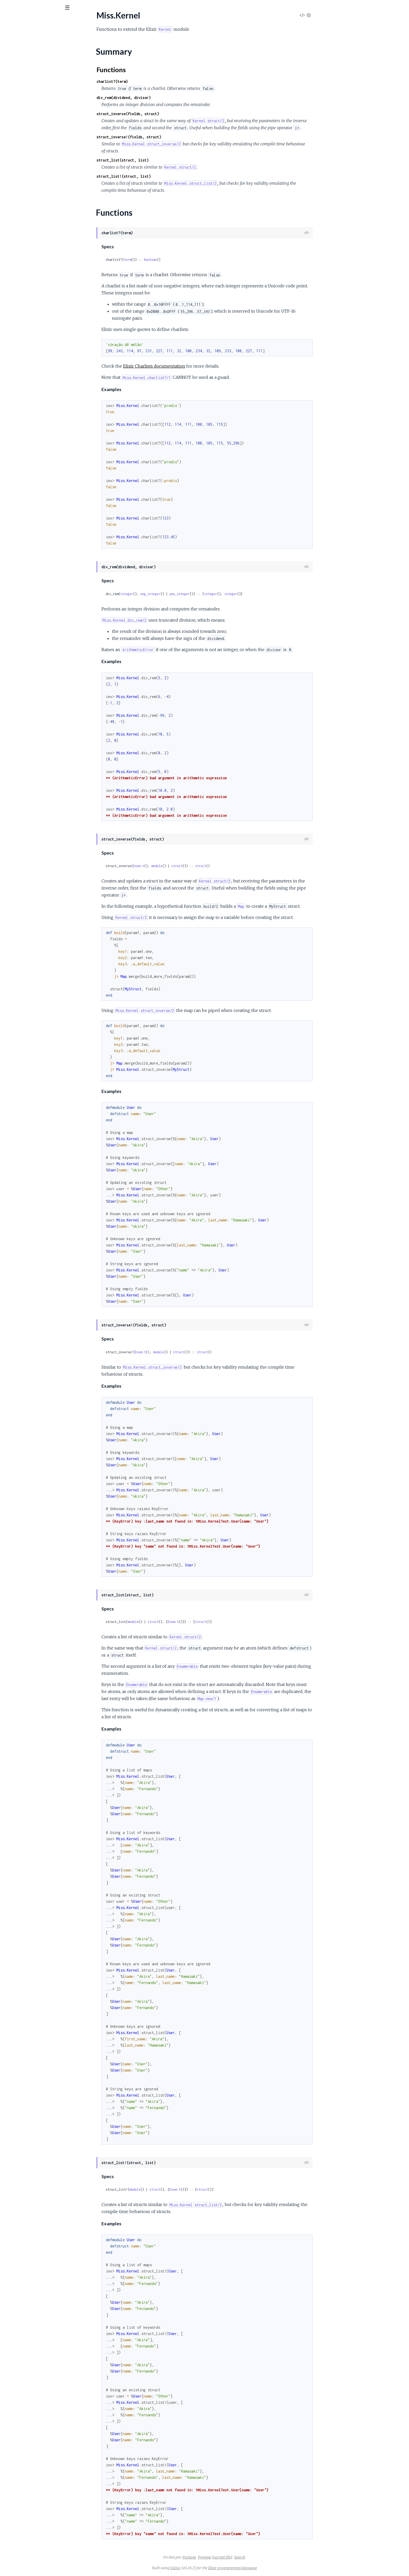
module (195, 866)
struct (215, 866)
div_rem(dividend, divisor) (163, 97)
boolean (189, 260)
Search (278, 2557)
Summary (17, 61)
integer (165, 594)
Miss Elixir (33, 20)
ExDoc (214, 2568)
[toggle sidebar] (70, 8)
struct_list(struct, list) (162, 160)
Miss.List (12, 76)
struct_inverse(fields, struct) (167, 114)
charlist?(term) (151, 81)
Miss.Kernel (14, 52)
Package (228, 2557)
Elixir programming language (271, 2568)
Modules (31, 36)
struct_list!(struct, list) (163, 176)
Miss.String (13, 90)
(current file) (261, 2557)
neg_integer (189, 594)
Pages (11, 36)
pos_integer (219, 594)
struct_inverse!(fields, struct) (168, 137)
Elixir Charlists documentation (193, 366)
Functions (17, 67)
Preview (243, 2557)
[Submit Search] (8, 8)
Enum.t (177, 866)
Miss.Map (12, 83)
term (166, 260)
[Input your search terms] (39, 7)
